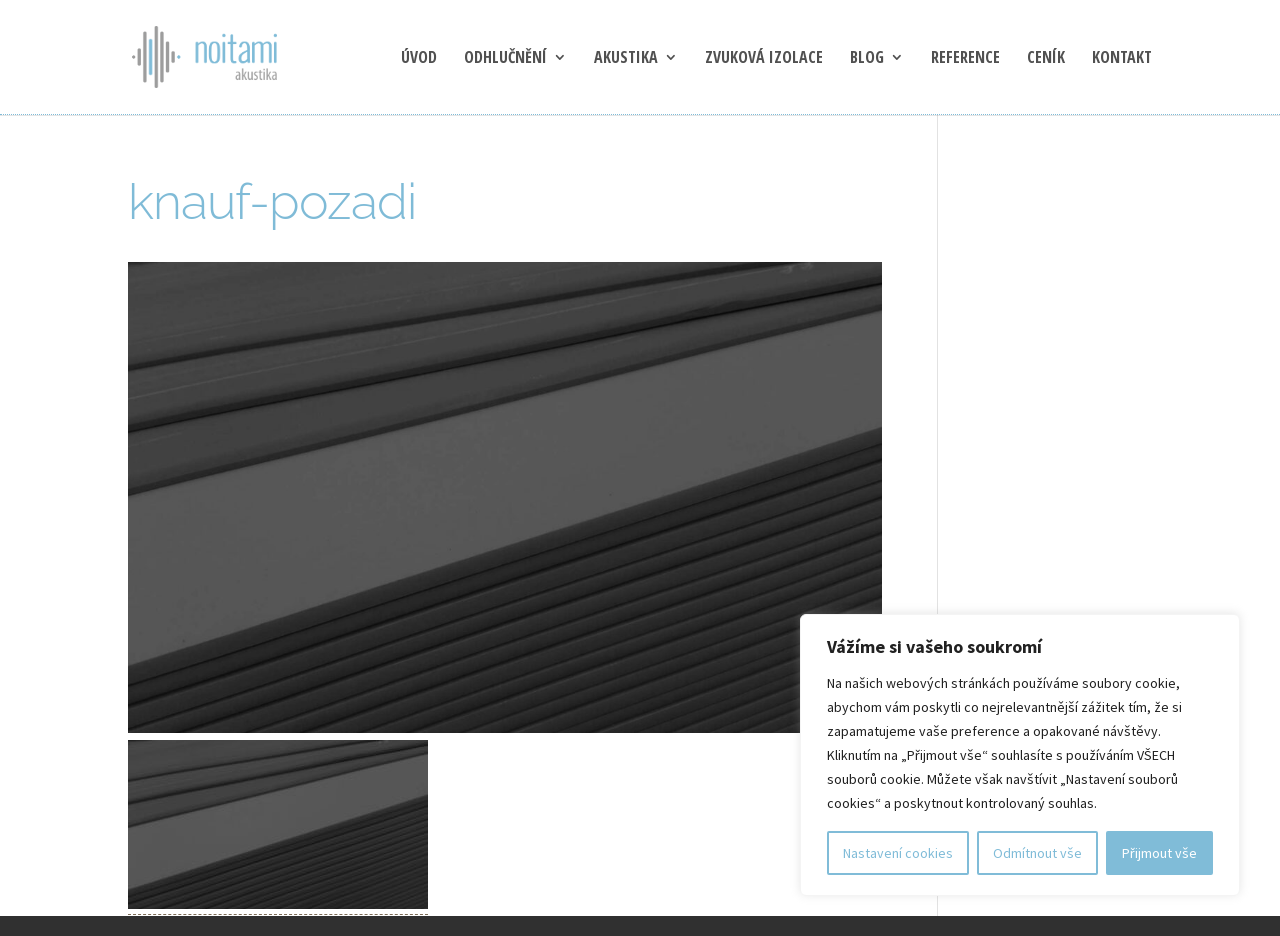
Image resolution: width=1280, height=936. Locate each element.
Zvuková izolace (764, 59)
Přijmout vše (1159, 853)
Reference (965, 59)
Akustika (626, 59)
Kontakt (1122, 59)
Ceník (1046, 59)
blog (867, 59)
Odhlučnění (505, 59)
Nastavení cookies (898, 853)
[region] (1020, 755)
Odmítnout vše (1037, 853)
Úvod (419, 59)
